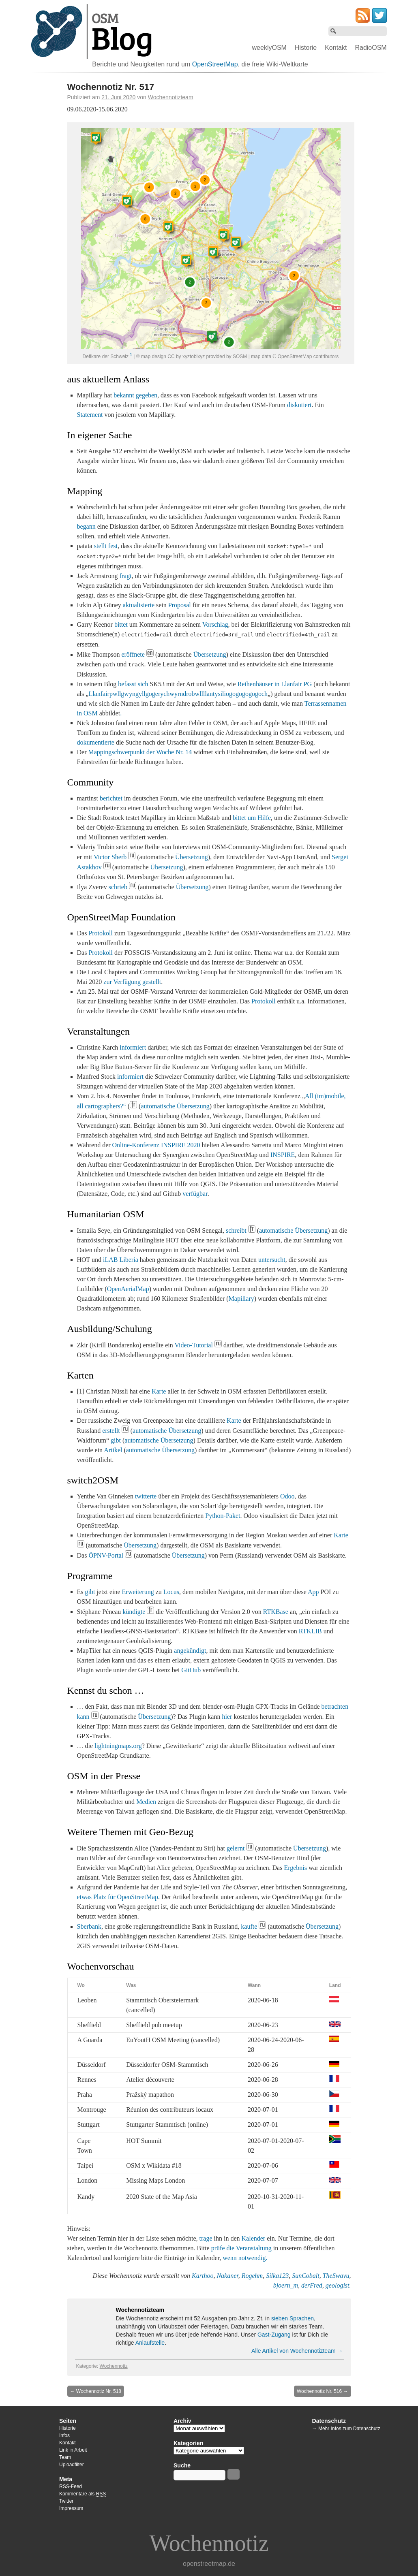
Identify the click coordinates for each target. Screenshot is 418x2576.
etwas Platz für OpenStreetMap (117, 1896)
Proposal (179, 605)
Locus (171, 1591)
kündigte (133, 1611)
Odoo (287, 1496)
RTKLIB (310, 1631)
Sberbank (89, 1926)
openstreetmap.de (209, 2563)
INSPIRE (282, 1154)
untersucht (271, 1259)
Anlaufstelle (150, 2342)
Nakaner (227, 2275)
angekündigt (190, 1650)
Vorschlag (215, 624)
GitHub (191, 1670)
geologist (337, 2285)
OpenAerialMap (128, 1288)
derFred (311, 2285)
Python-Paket (222, 1515)
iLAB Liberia (120, 1259)
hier (227, 1716)
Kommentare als (82, 2494)
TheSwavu (336, 2275)
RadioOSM (370, 47)
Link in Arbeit (73, 2450)
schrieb (118, 887)
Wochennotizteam (170, 97)
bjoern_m (285, 2285)
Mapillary (241, 1298)
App (313, 1591)
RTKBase (275, 1611)
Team (65, 2457)
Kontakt (336, 47)
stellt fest (106, 545)
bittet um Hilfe (252, 817)
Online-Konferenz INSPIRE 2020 (156, 1145)
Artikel (113, 1450)
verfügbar (194, 1193)
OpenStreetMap (215, 64)
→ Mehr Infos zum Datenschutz (346, 2428)
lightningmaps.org (118, 1745)
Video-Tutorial (193, 1345)
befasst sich (133, 684)
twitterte (145, 1496)
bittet (121, 624)
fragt (125, 575)
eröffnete (132, 654)
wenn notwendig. (245, 2257)
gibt (116, 1440)
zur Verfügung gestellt (132, 981)
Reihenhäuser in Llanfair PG (275, 684)
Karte (159, 1391)
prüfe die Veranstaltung (241, 2248)
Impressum (71, 2508)
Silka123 (277, 2275)
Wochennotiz (114, 2366)
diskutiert (299, 404)
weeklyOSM (269, 47)
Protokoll (100, 933)
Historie (306, 47)
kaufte (249, 1926)
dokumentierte (95, 742)
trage (205, 2238)
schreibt (236, 1230)
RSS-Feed (70, 2486)
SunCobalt (305, 2275)
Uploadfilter (71, 2464)
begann (86, 526)
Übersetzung (209, 654)
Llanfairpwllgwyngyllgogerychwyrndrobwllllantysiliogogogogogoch (178, 693)
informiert (133, 1047)
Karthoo (202, 2275)
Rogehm (252, 2275)
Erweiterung (138, 1591)
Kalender (254, 2238)
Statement (90, 414)
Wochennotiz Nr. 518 (96, 2391)
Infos (64, 2435)
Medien (146, 1801)
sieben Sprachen (292, 2318)
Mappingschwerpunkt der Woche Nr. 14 (140, 752)
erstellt (111, 1430)
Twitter (66, 2501)
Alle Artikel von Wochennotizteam (297, 2351)
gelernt (235, 1848)
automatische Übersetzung (175, 1106)
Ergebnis (295, 1867)
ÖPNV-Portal (105, 1555)
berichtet (111, 798)
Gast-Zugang (274, 2334)
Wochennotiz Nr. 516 (322, 2391)
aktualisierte (138, 605)
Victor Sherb (110, 857)
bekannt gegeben (135, 395)
